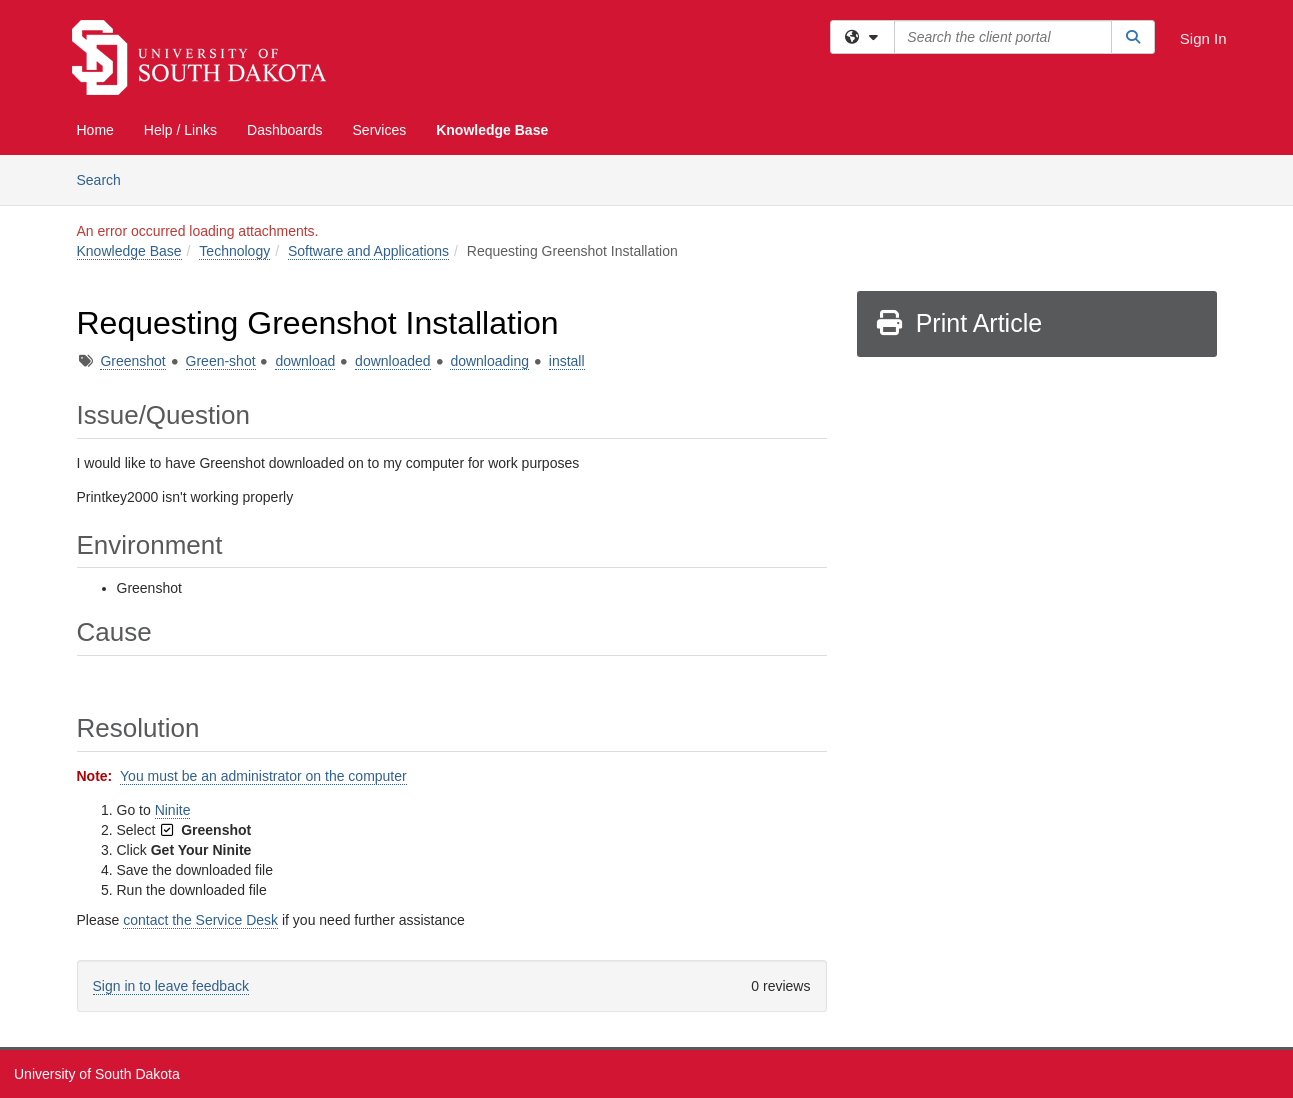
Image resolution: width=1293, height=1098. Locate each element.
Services (380, 130)
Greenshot (132, 361)
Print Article (958, 323)
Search (106, 178)
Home (95, 130)
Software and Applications (368, 251)
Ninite (173, 810)
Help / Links (180, 130)
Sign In (1203, 38)
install (567, 361)
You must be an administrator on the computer (263, 776)
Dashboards (285, 130)
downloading (489, 361)
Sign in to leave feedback (171, 986)
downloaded (393, 361)
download (305, 361)
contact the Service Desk (200, 920)
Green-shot (221, 361)
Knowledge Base (492, 130)
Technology (234, 251)
